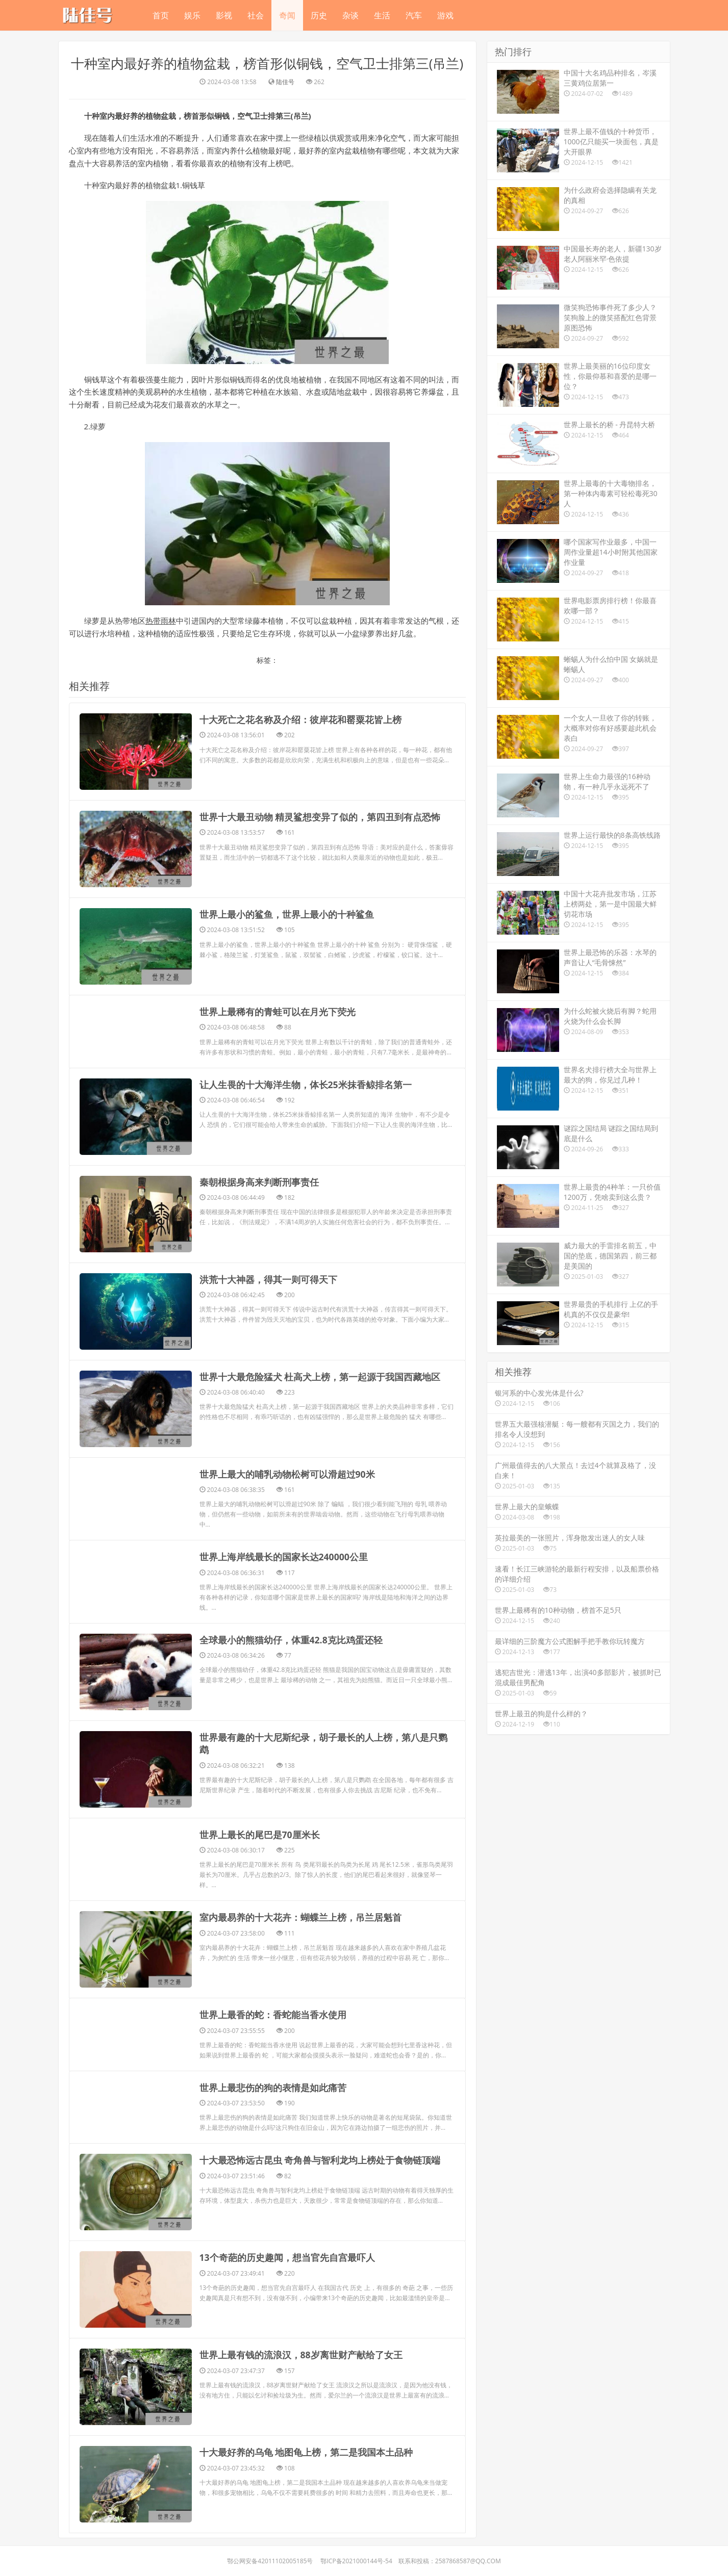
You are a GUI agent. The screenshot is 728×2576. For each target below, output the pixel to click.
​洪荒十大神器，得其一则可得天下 (268, 1279)
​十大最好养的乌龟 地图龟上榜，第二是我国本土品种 (306, 2451)
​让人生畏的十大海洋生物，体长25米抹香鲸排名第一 (305, 1084)
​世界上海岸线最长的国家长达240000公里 (284, 1557)
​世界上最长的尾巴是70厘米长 (259, 1834)
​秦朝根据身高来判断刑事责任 (259, 1182)
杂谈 (350, 15)
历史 (319, 15)
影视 (224, 15)
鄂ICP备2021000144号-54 (356, 2560)
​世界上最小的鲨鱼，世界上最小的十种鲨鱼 (286, 915)
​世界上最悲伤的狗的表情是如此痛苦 (272, 2087)
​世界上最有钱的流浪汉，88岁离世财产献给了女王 (301, 2354)
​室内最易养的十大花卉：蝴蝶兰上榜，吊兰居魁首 (300, 1917)
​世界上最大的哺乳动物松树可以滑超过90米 (287, 1474)
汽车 (414, 15)
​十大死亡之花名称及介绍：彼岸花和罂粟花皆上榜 (300, 720)
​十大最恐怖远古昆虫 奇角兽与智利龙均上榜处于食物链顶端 (320, 2159)
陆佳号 (285, 82)
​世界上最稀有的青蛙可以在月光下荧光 (277, 1012)
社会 (255, 15)
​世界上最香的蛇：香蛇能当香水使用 (272, 2014)
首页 (161, 15)
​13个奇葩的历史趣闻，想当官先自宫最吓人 (287, 2257)
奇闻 (287, 15)
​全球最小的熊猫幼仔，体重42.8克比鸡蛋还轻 (291, 1640)
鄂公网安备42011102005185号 (270, 2560)
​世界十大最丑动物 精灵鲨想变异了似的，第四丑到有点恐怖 (320, 817)
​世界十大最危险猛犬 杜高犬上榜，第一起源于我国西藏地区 (320, 1377)
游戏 (445, 15)
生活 (382, 15)
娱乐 (192, 15)
